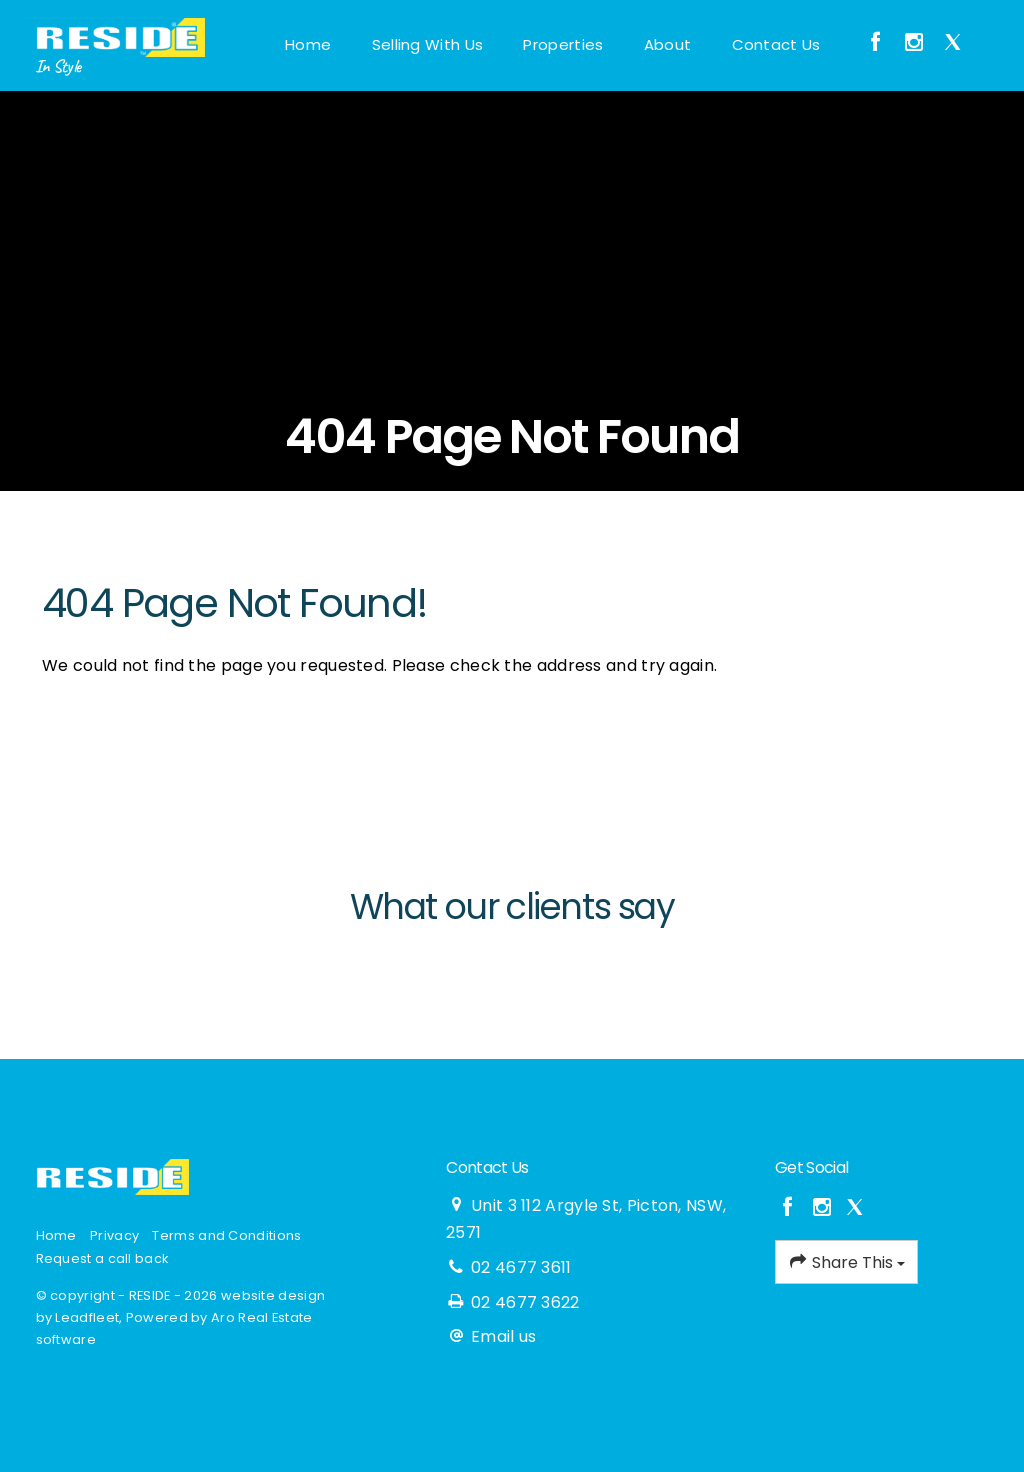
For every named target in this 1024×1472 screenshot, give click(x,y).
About (668, 44)
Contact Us (776, 44)
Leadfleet (87, 1317)
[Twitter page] (952, 43)
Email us (503, 1336)
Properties (563, 44)
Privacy (114, 1235)
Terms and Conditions (226, 1235)
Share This (847, 1262)
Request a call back (102, 1258)
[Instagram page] (917, 43)
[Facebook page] (879, 43)
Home (308, 44)
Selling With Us (428, 44)
